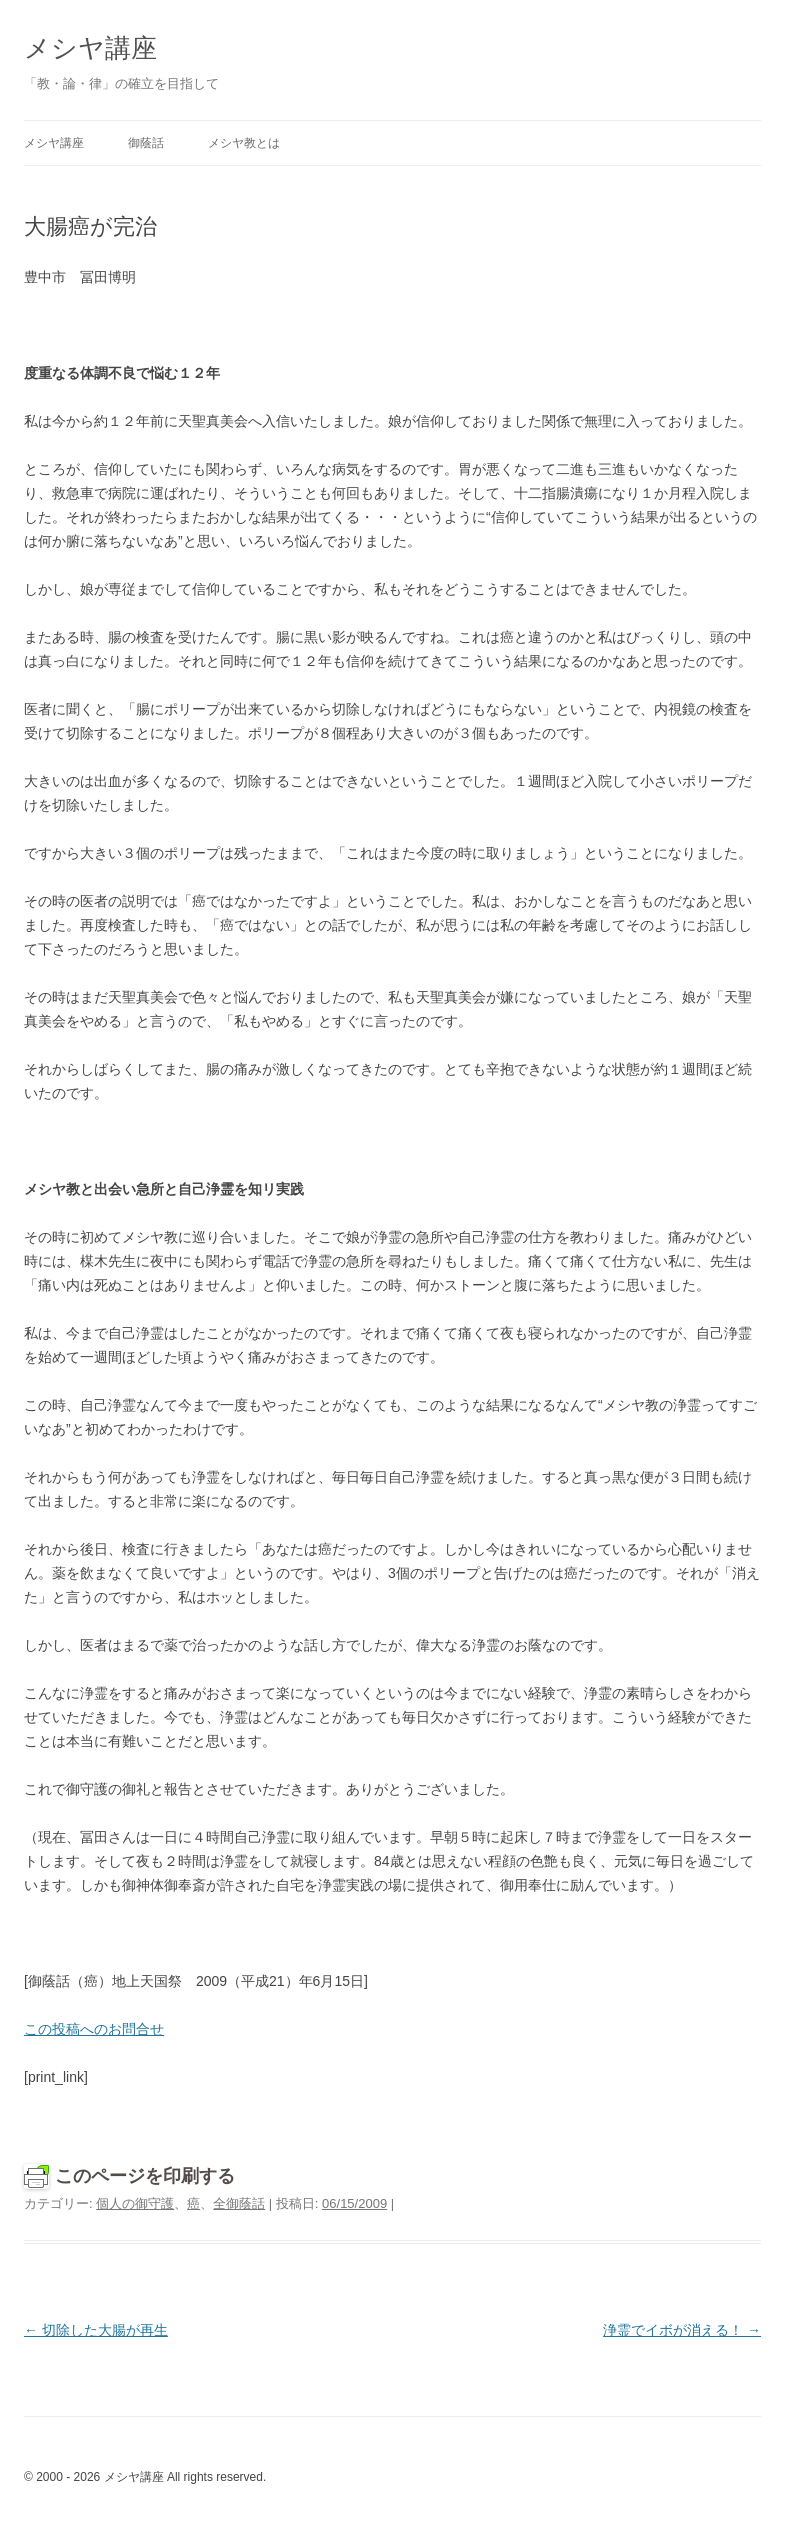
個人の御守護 (135, 2203)
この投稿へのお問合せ (94, 2029)
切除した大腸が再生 (96, 2330)
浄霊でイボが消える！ (682, 2330)
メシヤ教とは (244, 143)
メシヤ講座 (90, 48)
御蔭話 (146, 143)
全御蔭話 (239, 2203)
